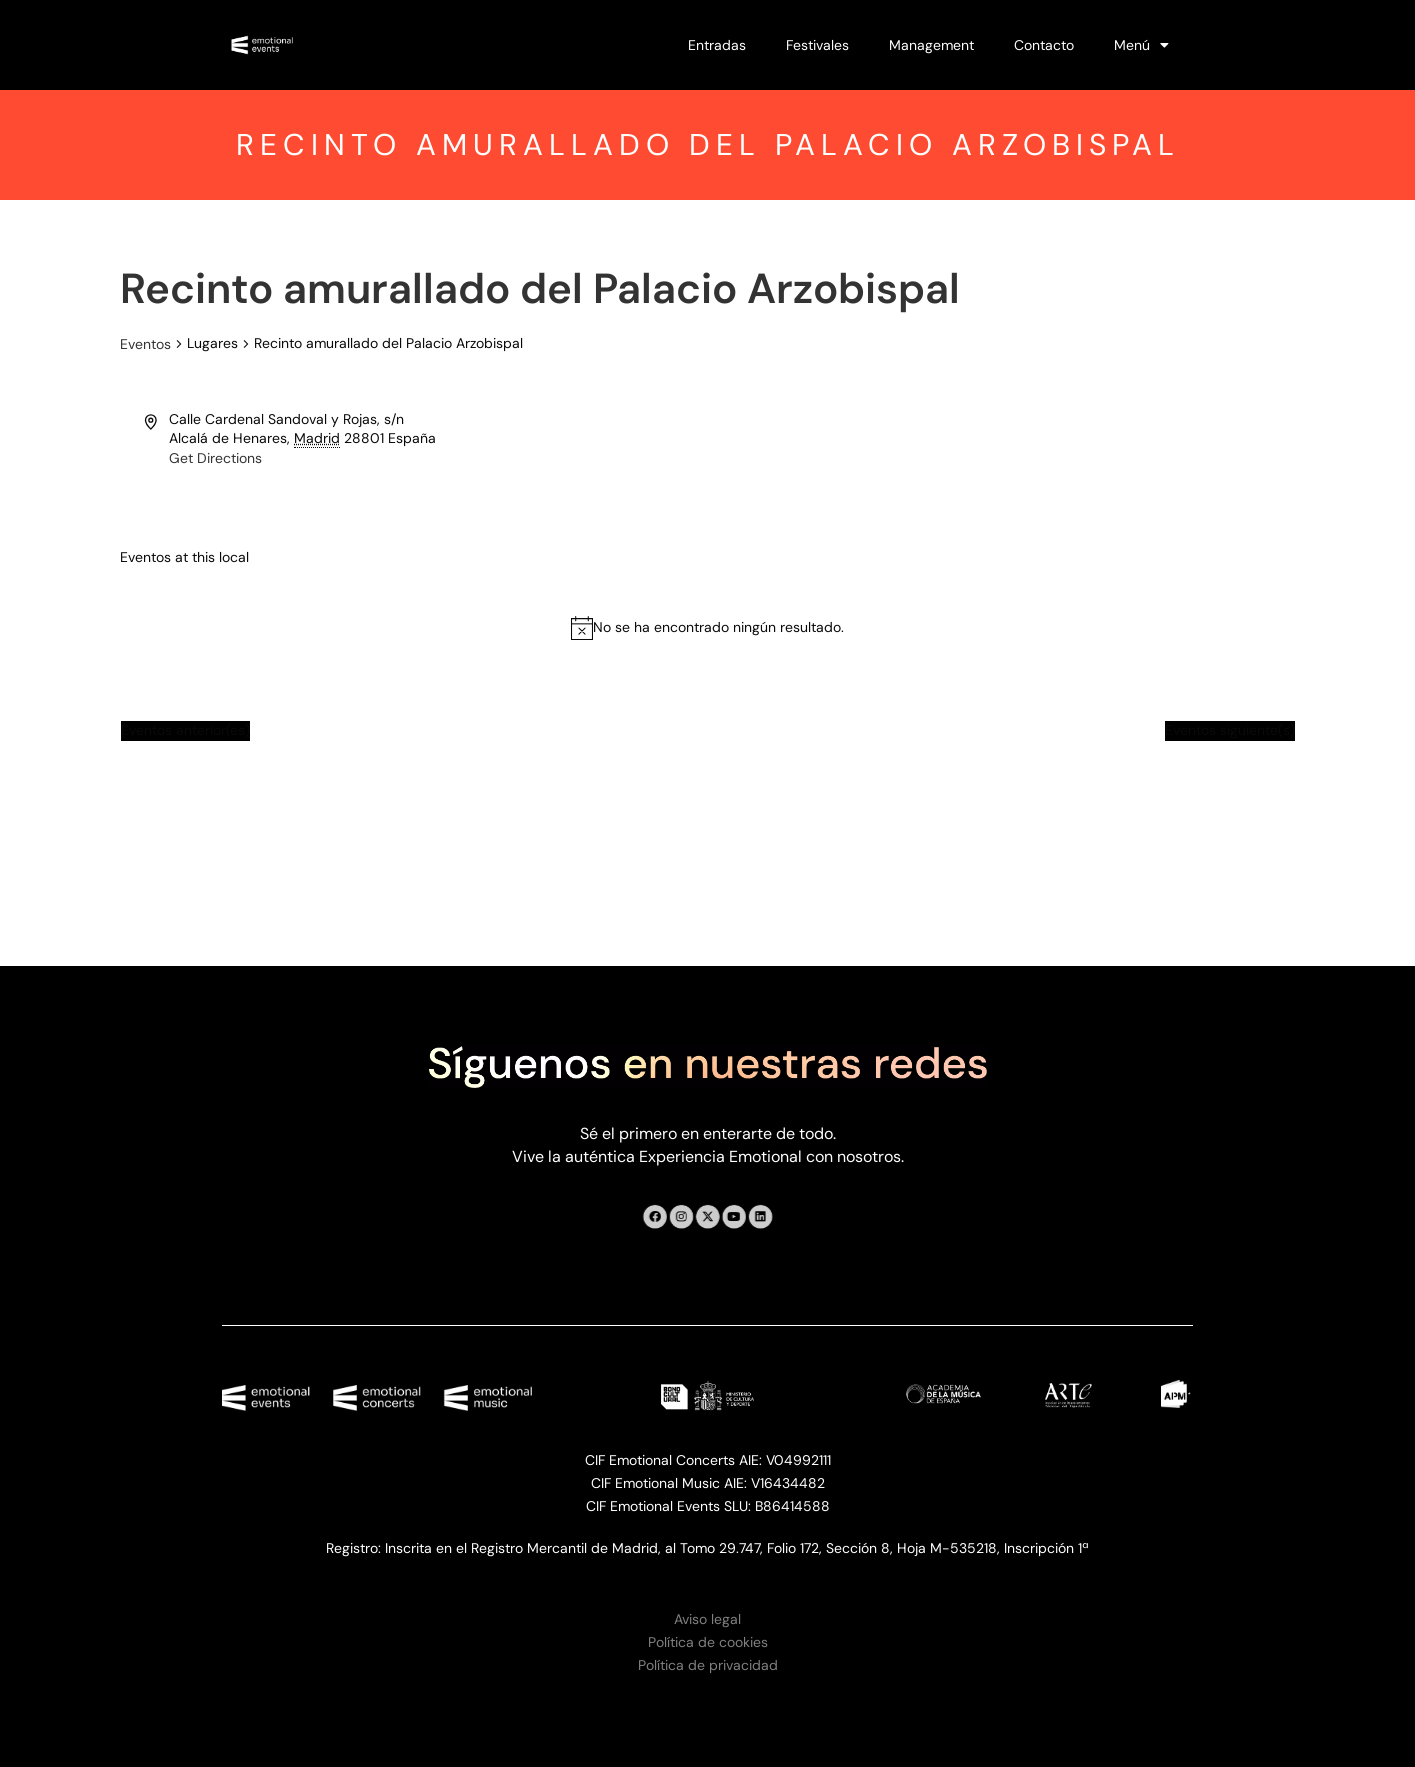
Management (931, 45)
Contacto (1044, 45)
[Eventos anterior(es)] (185, 731)
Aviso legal (707, 1619)
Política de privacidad (708, 1665)
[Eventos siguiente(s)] (1230, 731)
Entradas (717, 45)
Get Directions (215, 458)
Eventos (145, 344)
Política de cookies (708, 1642)
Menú (1141, 45)
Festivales (817, 45)
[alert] (718, 628)
